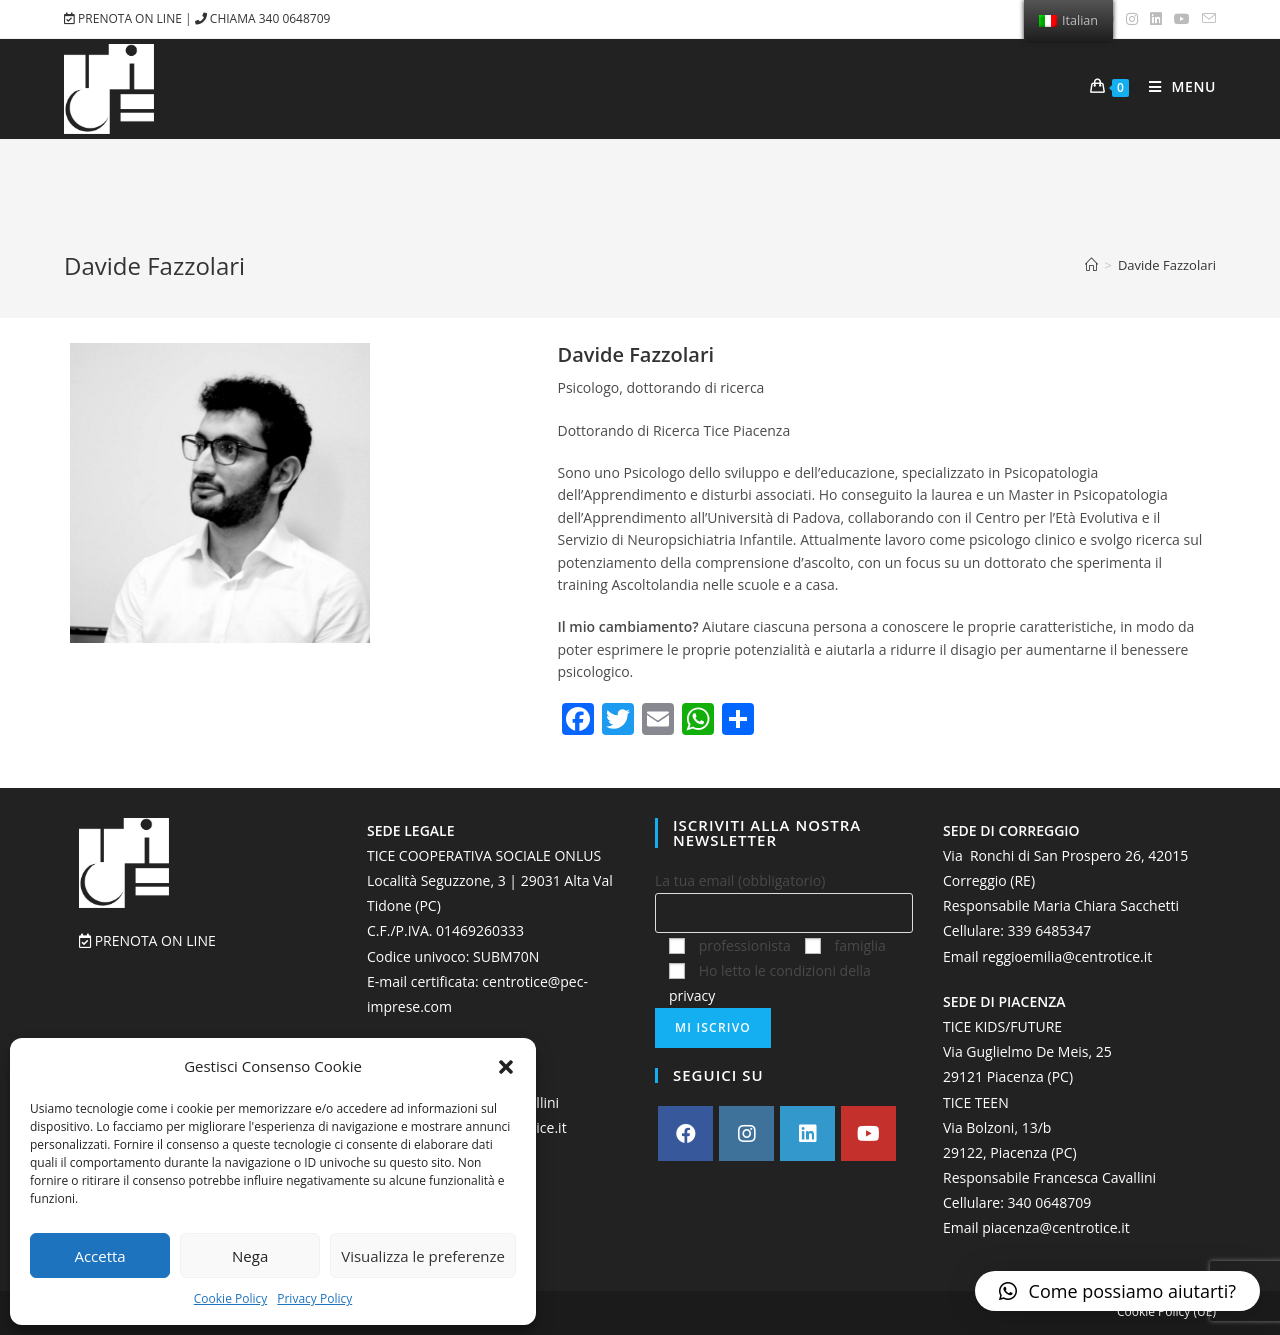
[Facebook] (685, 1133)
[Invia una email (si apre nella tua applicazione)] (1206, 19)
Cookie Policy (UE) (1166, 1311)
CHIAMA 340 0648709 (263, 18)
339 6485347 (1050, 930)
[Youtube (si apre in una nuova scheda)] (1182, 19)
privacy (692, 995)
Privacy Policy (314, 1298)
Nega (250, 1256)
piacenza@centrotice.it (1056, 1227)
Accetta (99, 1256)
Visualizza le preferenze (423, 1256)
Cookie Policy (230, 1298)
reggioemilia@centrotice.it (1067, 956)
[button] (506, 1067)
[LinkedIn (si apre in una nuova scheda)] (1156, 19)
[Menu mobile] (1175, 88)
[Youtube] (868, 1133)
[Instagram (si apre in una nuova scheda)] (1132, 19)
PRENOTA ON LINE (124, 18)
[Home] (1091, 265)
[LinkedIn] (807, 1133)
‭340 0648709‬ (1050, 1202)
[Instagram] (746, 1133)
